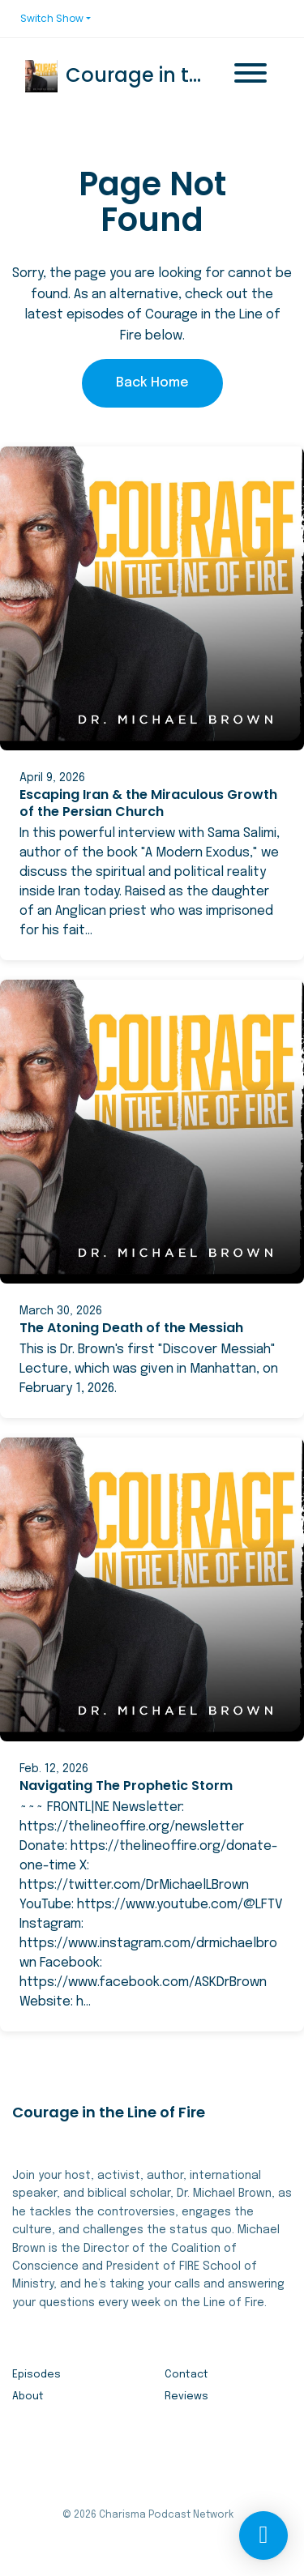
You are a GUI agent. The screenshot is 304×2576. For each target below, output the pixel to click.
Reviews (186, 2396)
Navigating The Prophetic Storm (126, 1785)
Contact (186, 2374)
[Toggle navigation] (250, 76)
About (28, 2396)
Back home (152, 383)
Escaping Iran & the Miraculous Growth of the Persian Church (148, 803)
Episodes (36, 2374)
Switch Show (51, 18)
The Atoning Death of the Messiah (131, 1327)
